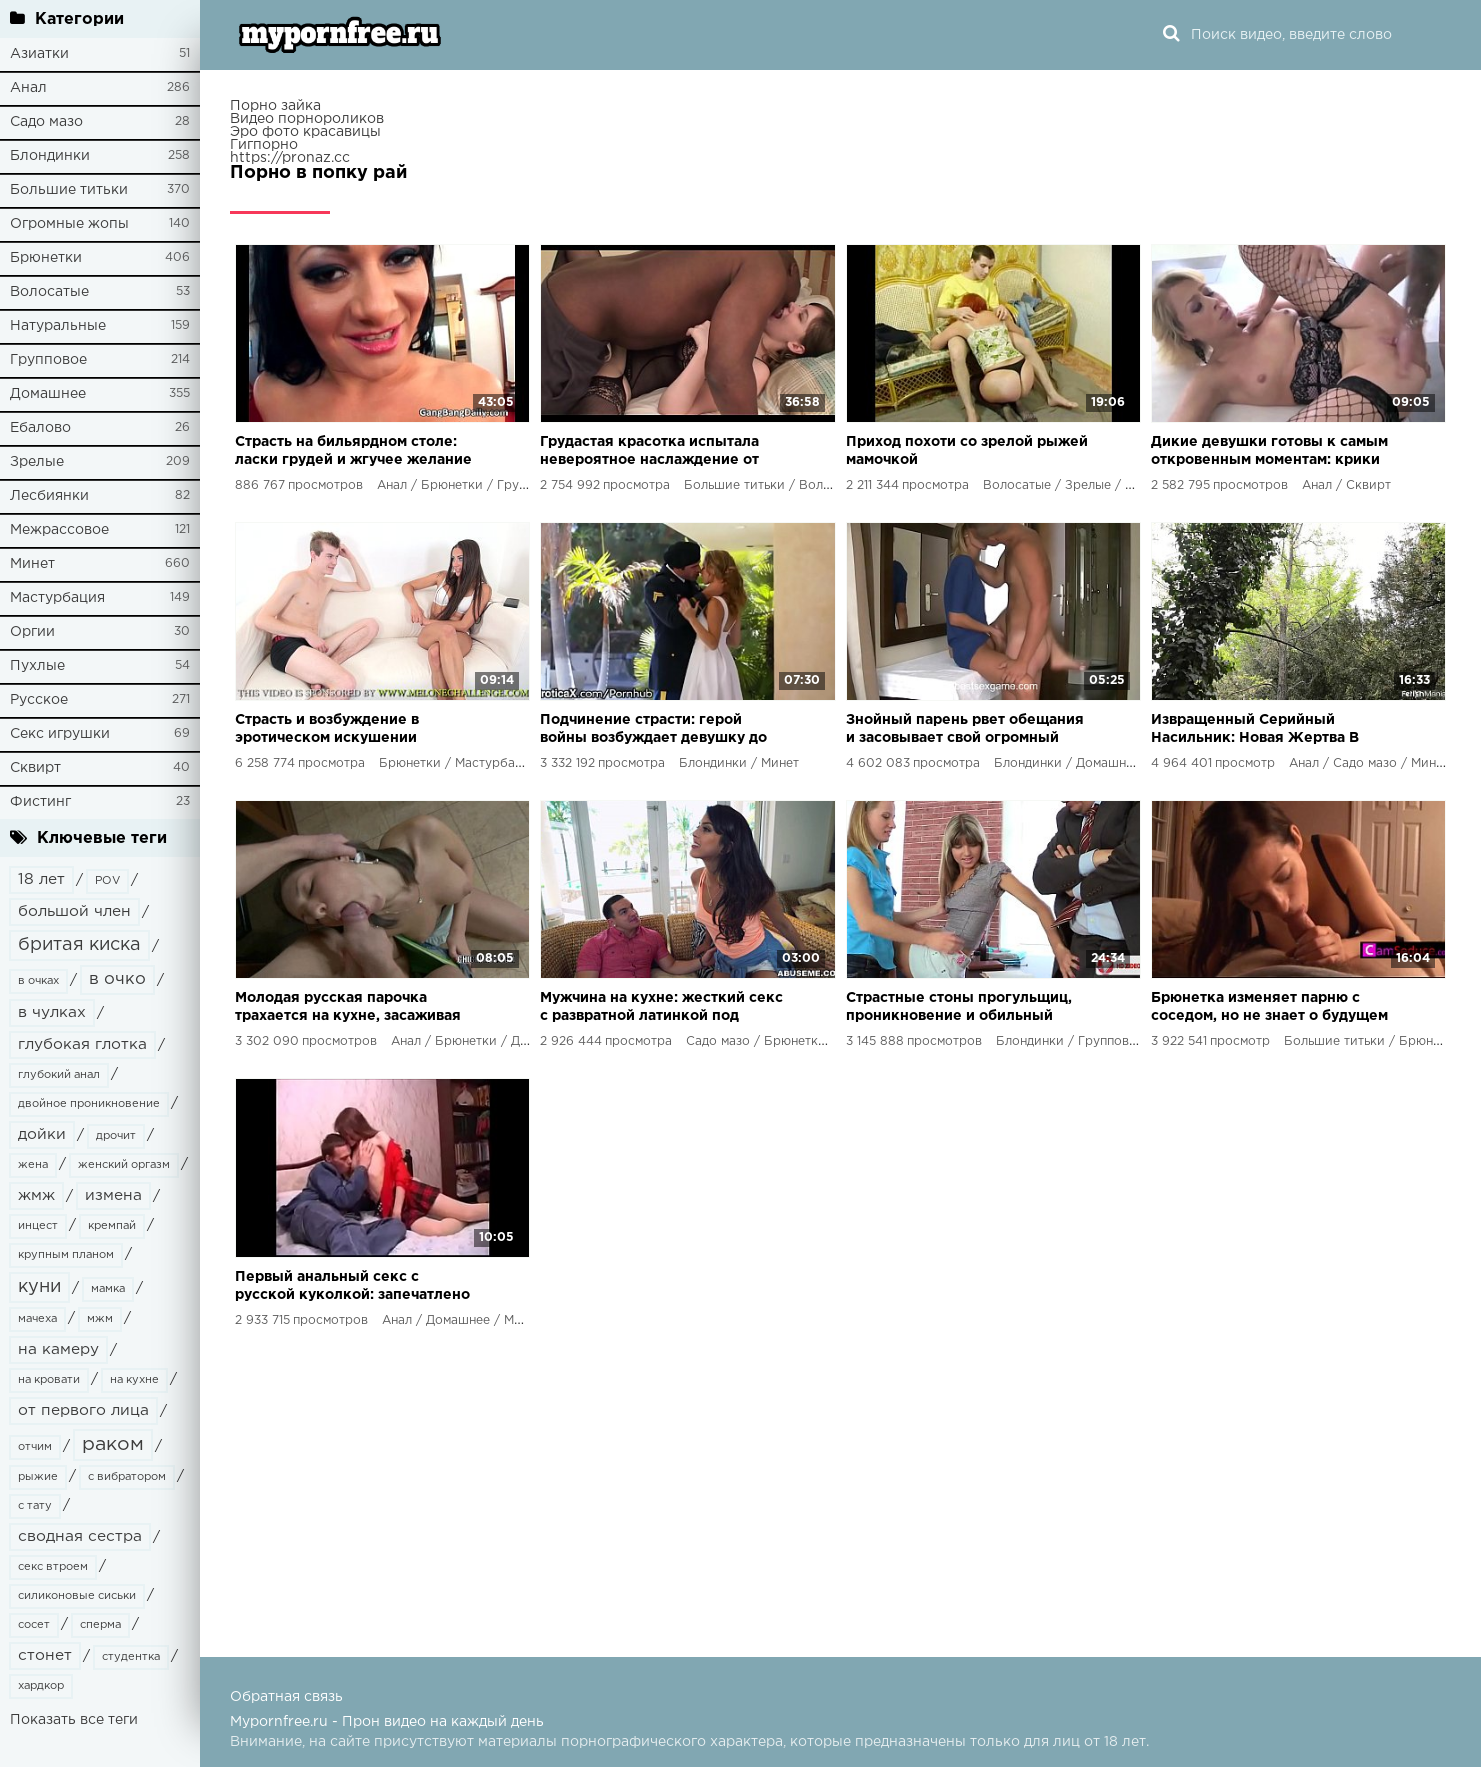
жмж (36, 1195)
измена (113, 1195)
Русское (39, 700)
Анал (28, 88)
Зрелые (37, 462)
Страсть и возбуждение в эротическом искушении (327, 729)
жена (33, 1165)
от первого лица (83, 1410)
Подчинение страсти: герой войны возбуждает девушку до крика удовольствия (653, 730)
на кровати (49, 1380)
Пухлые (37, 666)
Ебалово (40, 428)
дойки (42, 1134)
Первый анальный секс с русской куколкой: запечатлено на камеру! (352, 1287)
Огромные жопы (69, 224)
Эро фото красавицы (305, 132)
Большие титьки (69, 190)
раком (113, 1444)
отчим (35, 1447)
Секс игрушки (60, 734)
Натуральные (58, 326)
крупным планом (66, 1255)
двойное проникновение (89, 1104)
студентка (131, 1657)
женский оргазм (124, 1165)
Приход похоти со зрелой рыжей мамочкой (967, 451)
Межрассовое (59, 530)
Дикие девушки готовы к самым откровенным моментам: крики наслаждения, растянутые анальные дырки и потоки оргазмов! (1269, 452)
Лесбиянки (49, 496)
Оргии (32, 632)
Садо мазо (46, 122)
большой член (74, 911)
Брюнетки (46, 258)
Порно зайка (275, 106)
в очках (38, 981)
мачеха (37, 1319)
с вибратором (127, 1477)
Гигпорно (264, 145)
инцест (38, 1226)
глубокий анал (59, 1075)
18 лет (41, 879)
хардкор (41, 1686)
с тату (35, 1506)
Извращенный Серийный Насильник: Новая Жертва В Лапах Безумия (1255, 730)
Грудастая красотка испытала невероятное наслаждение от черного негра (649, 452)
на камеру (58, 1349)
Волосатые (49, 292)
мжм (100, 1319)
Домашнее (48, 394)
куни (39, 1287)
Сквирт (35, 768)
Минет (32, 564)
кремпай (112, 1226)
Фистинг (40, 802)
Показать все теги (74, 1720)
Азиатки (39, 54)
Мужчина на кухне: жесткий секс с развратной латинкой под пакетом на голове (661, 1008)
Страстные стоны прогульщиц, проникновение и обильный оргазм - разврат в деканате (959, 1008)
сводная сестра (80, 1536)
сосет (34, 1625)
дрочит (116, 1136)
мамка (108, 1289)
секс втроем (53, 1567)
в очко (117, 979)
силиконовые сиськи (77, 1596)
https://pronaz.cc (290, 158)
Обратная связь (286, 1697)
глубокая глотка (82, 1044)
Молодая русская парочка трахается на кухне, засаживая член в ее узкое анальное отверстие (348, 1008)
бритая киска (79, 945)
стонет (45, 1655)
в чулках (52, 1012)
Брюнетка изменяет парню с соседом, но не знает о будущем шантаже (1269, 1008)
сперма (100, 1625)
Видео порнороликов (307, 119)
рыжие (38, 1477)
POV (107, 881)
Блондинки (50, 156)
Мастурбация (57, 598)
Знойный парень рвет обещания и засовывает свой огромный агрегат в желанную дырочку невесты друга (965, 730)
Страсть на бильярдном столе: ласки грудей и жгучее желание (353, 451)
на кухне (134, 1380)
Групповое (48, 360)
